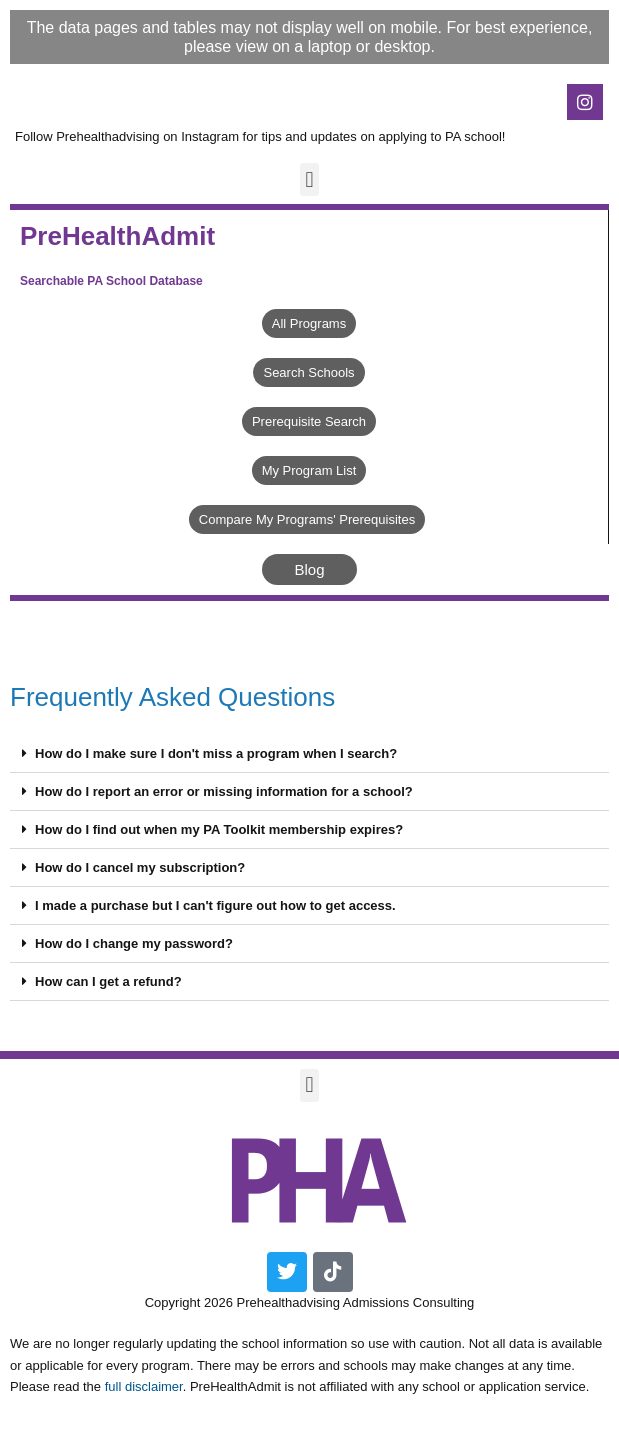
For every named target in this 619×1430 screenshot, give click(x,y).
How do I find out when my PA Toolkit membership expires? (219, 829)
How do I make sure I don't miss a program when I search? (216, 753)
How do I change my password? (134, 943)
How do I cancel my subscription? (140, 867)
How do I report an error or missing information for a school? (224, 791)
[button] (309, 179)
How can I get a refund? (108, 981)
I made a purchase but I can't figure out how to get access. (215, 905)
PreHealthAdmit (117, 236)
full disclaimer (144, 1386)
